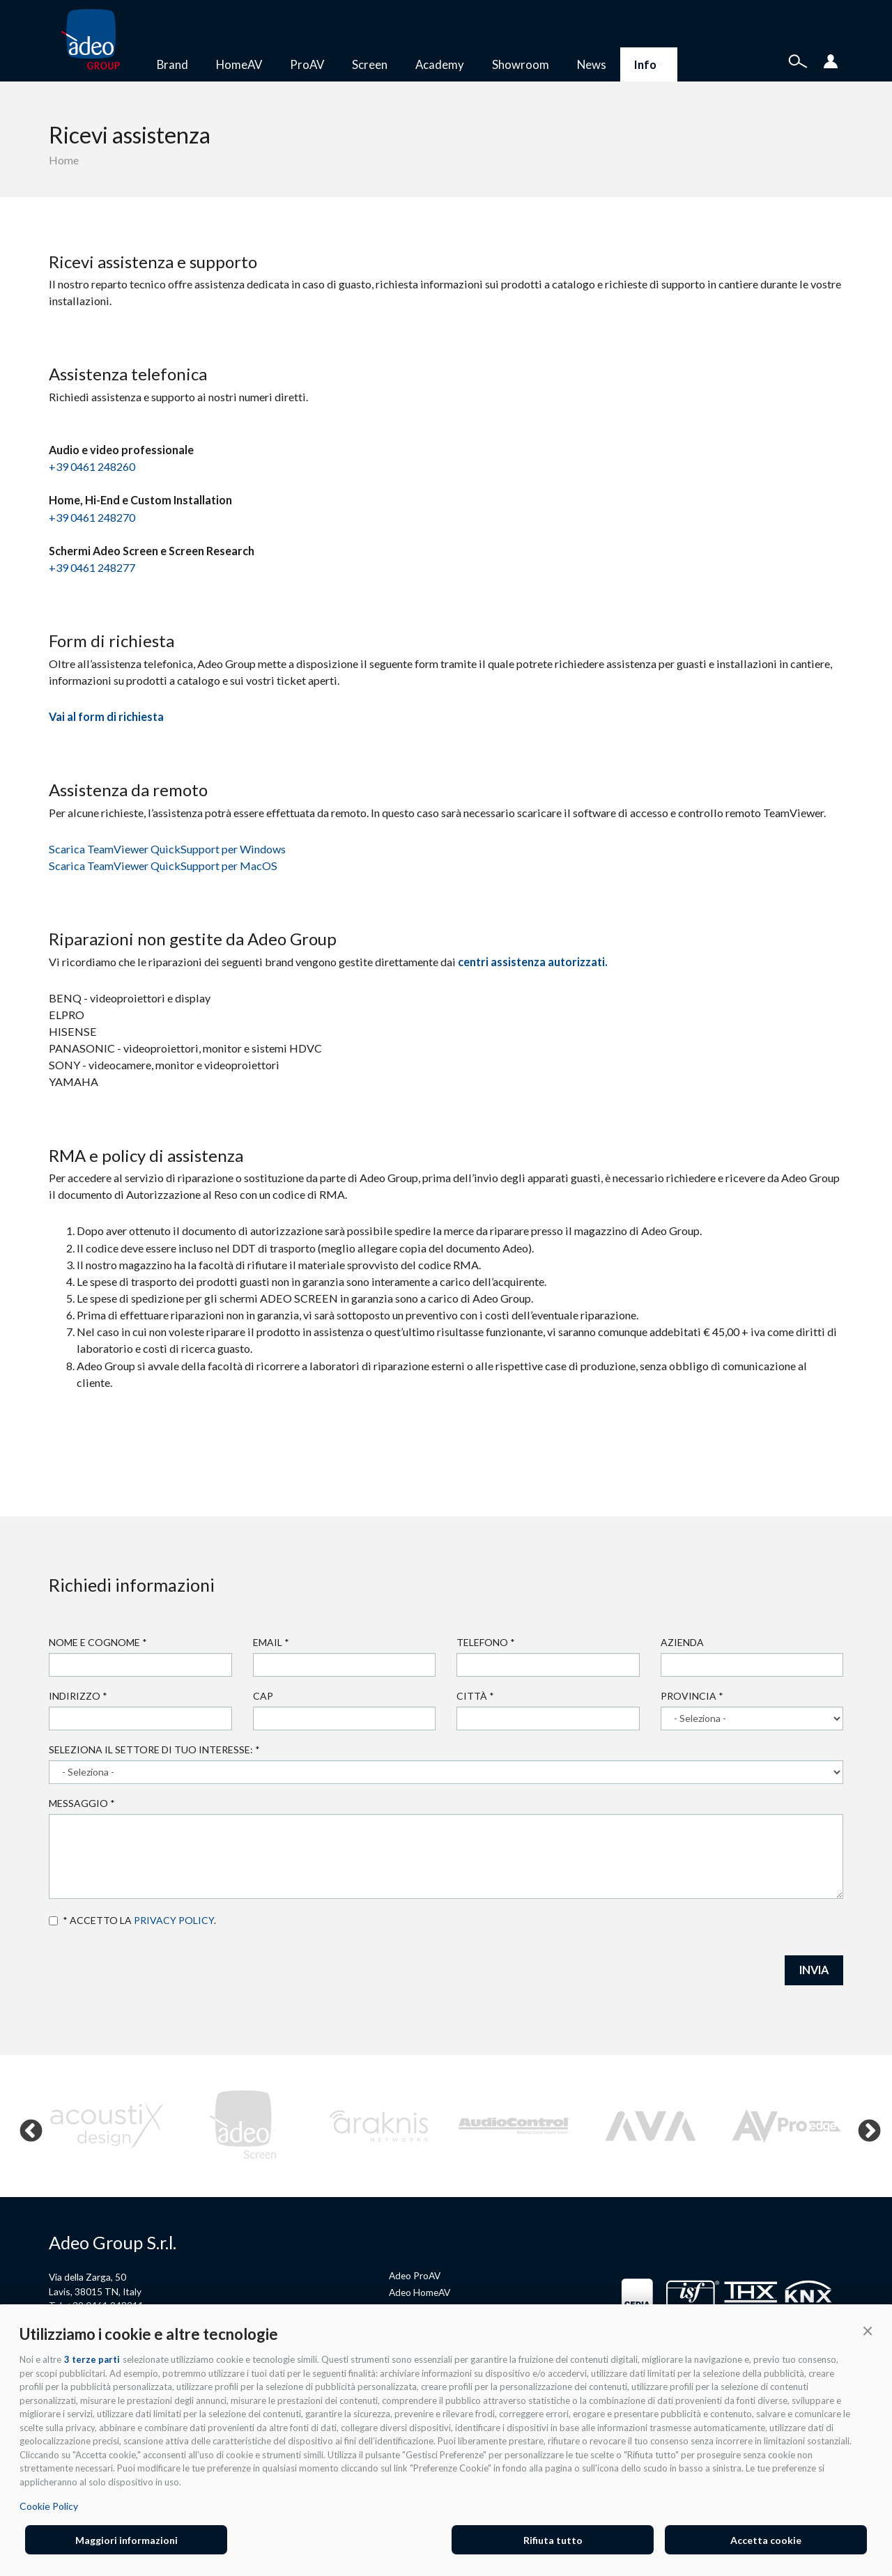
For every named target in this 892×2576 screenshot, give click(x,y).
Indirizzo (78, 1696)
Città (475, 1696)
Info (648, 64)
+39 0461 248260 (92, 466)
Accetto (53, 1920)
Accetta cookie (765, 2540)
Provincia (692, 1696)
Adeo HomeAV (419, 2292)
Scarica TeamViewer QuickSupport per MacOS (163, 865)
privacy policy (174, 1920)
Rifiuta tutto (553, 2540)
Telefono (485, 1642)
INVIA (814, 1969)
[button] (867, 2330)
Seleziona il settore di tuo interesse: (154, 1749)
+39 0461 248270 (92, 517)
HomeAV (239, 64)
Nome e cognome (98, 1642)
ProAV (307, 64)
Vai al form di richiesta (106, 716)
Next (863, 2126)
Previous (25, 2126)
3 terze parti (92, 2359)
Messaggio (82, 1803)
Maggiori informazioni (126, 2540)
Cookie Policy (49, 2506)
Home (64, 159)
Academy (439, 64)
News (591, 64)
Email (271, 1642)
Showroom (520, 64)
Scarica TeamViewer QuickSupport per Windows (167, 848)
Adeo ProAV (414, 2275)
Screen (369, 64)
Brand (172, 64)
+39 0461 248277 (92, 567)
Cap (263, 1696)
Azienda (682, 1642)
